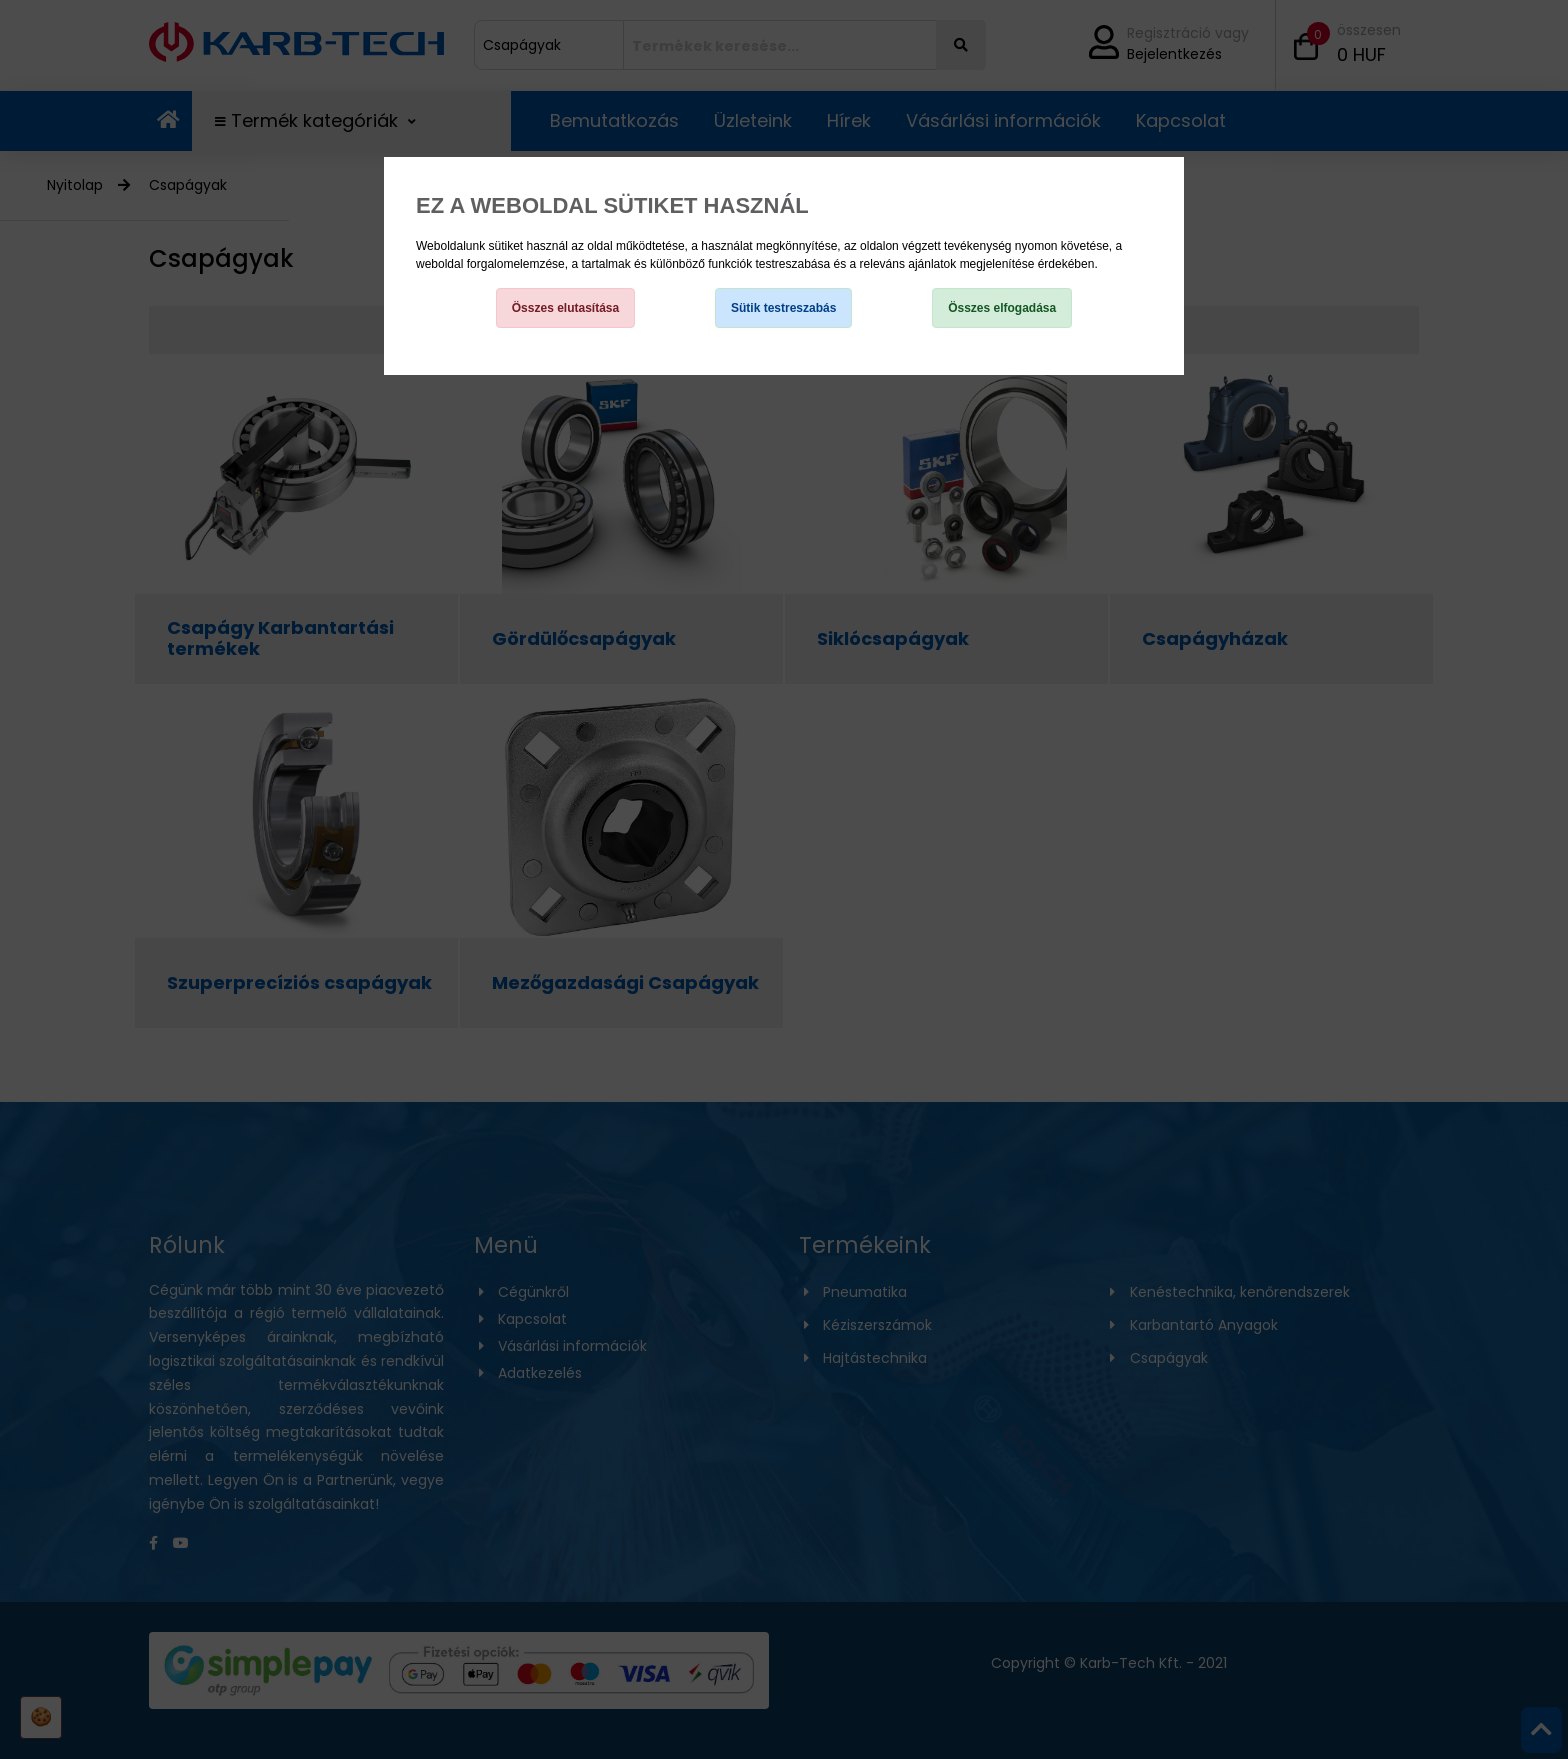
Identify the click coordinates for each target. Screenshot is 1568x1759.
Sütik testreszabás (783, 308)
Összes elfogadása (1002, 308)
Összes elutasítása (565, 308)
